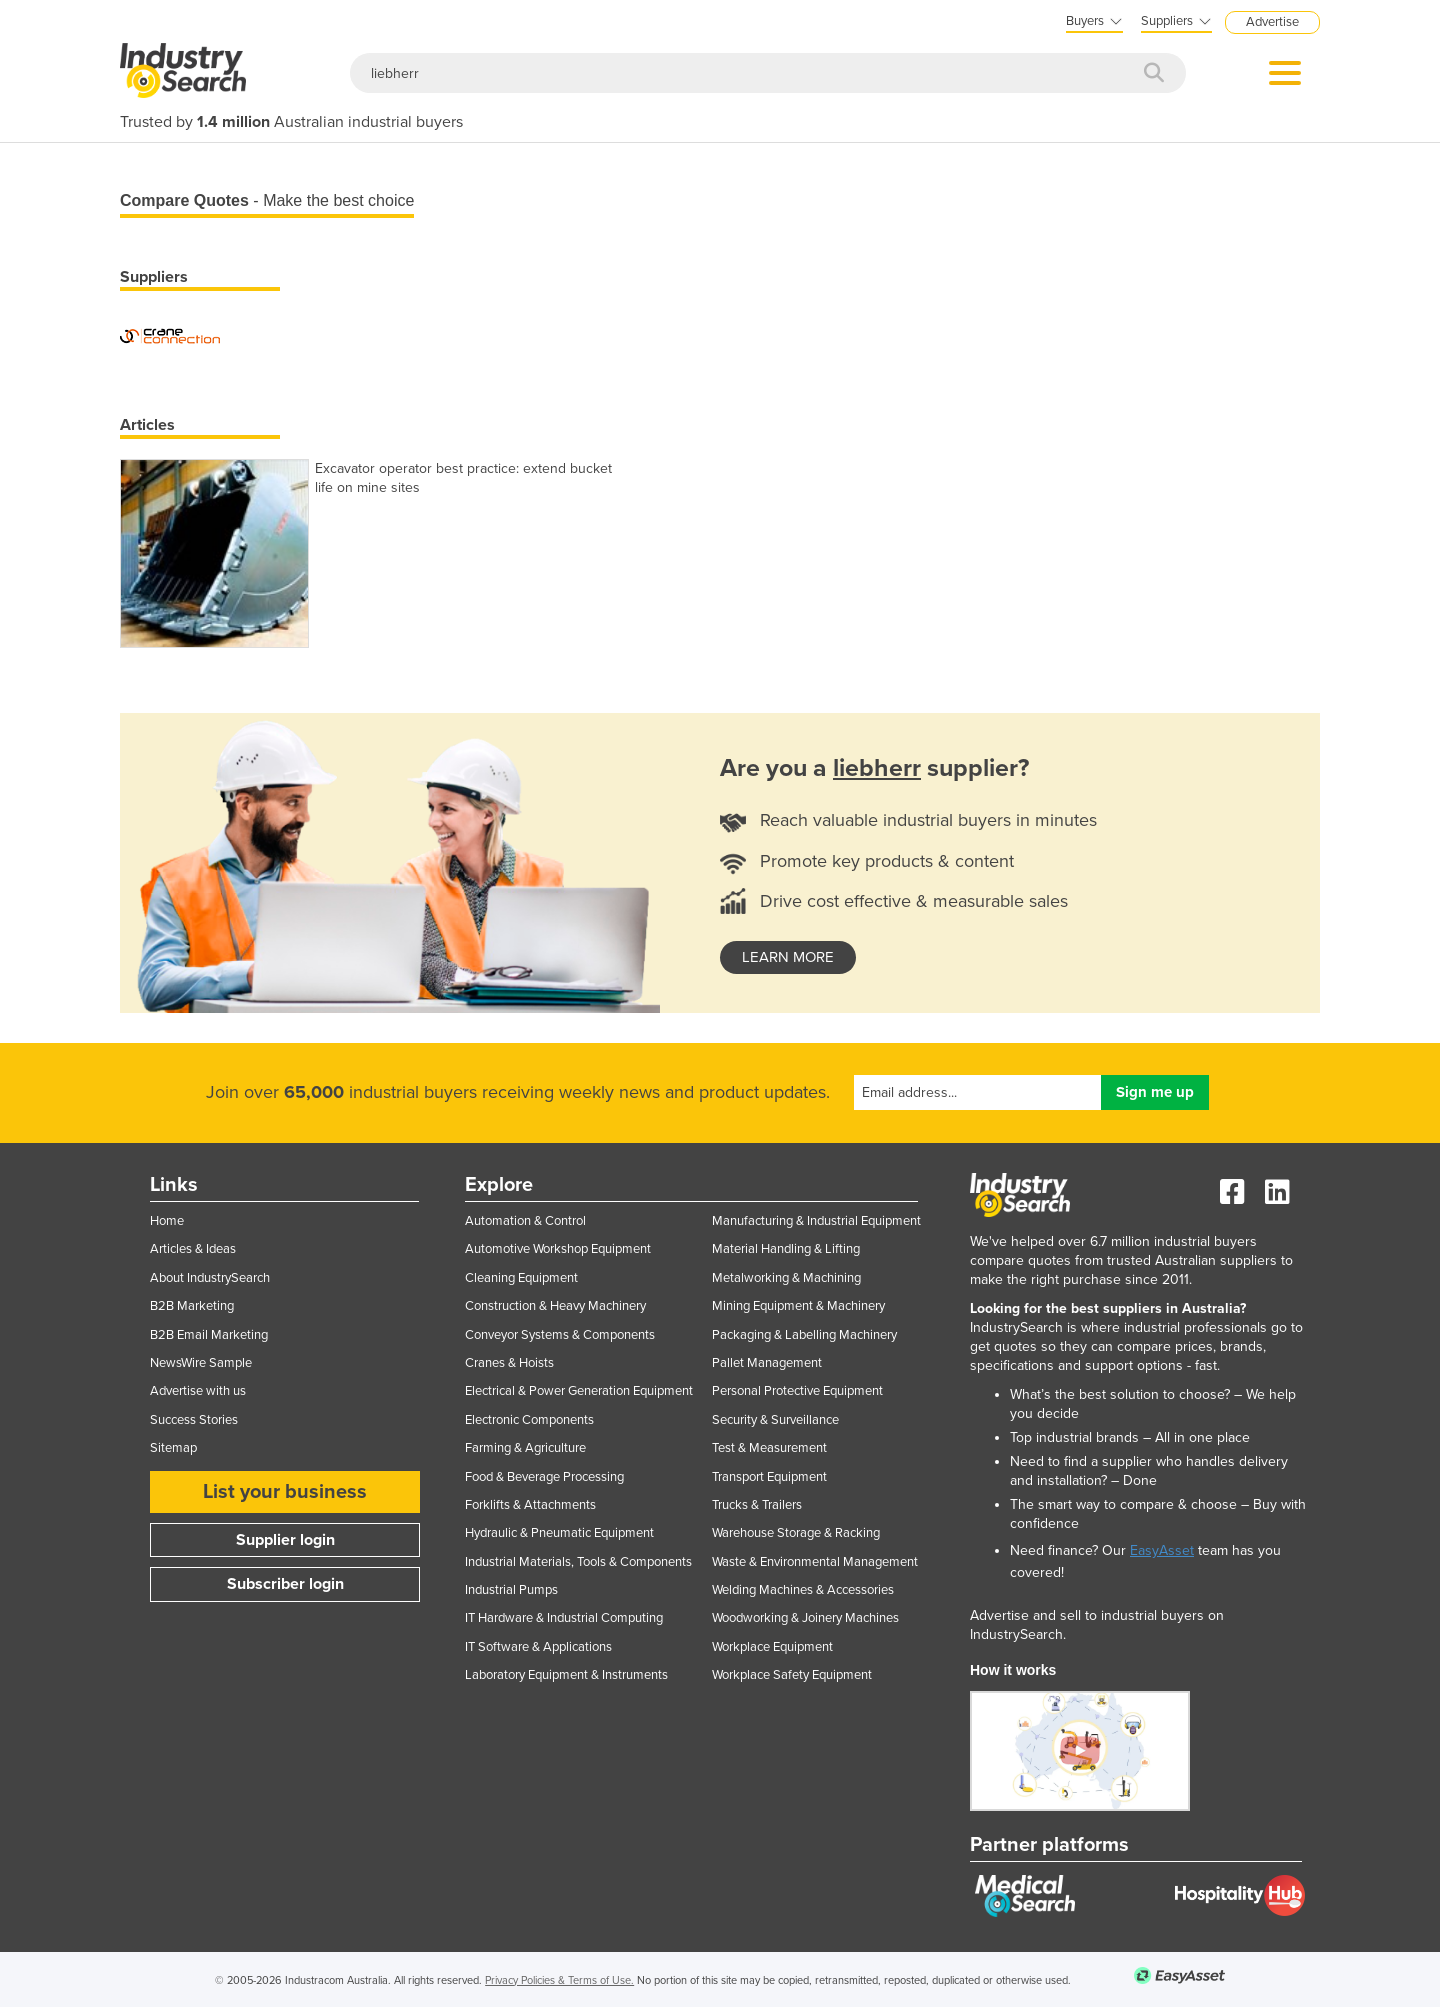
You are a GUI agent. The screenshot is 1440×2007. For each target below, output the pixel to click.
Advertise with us (198, 1391)
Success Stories (194, 1420)
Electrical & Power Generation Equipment (579, 1391)
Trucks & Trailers (757, 1505)
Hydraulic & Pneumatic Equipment (559, 1533)
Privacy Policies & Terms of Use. (559, 1980)
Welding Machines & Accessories (803, 1590)
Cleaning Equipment (521, 1278)
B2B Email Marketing (209, 1335)
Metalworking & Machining (786, 1278)
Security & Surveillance (775, 1420)
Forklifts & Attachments (530, 1505)
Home (167, 1221)
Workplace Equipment (772, 1647)
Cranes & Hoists (509, 1363)
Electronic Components (529, 1420)
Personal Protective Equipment (797, 1391)
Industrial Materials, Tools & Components (578, 1562)
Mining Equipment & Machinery (798, 1306)
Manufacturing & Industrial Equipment (816, 1221)
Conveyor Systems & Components (560, 1335)
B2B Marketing (192, 1306)
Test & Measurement (769, 1448)
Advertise (1272, 22)
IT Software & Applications (538, 1647)
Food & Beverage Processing (544, 1477)
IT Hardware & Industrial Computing (564, 1618)
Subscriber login (285, 1584)
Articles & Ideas (193, 1249)
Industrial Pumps (511, 1590)
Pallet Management (767, 1363)
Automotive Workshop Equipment (558, 1249)
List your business (285, 1492)
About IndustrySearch (210, 1278)
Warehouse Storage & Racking (796, 1533)
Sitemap (173, 1448)
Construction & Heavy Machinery (555, 1306)
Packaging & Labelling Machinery (804, 1335)
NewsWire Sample (201, 1363)
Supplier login (285, 1540)
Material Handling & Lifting (786, 1249)
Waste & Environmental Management (815, 1562)
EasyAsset (1162, 1550)
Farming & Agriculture (525, 1448)
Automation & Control (525, 1221)
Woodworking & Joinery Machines (805, 1618)
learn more (788, 957)
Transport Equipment (769, 1477)
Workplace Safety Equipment (792, 1675)
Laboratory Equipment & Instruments (566, 1675)
